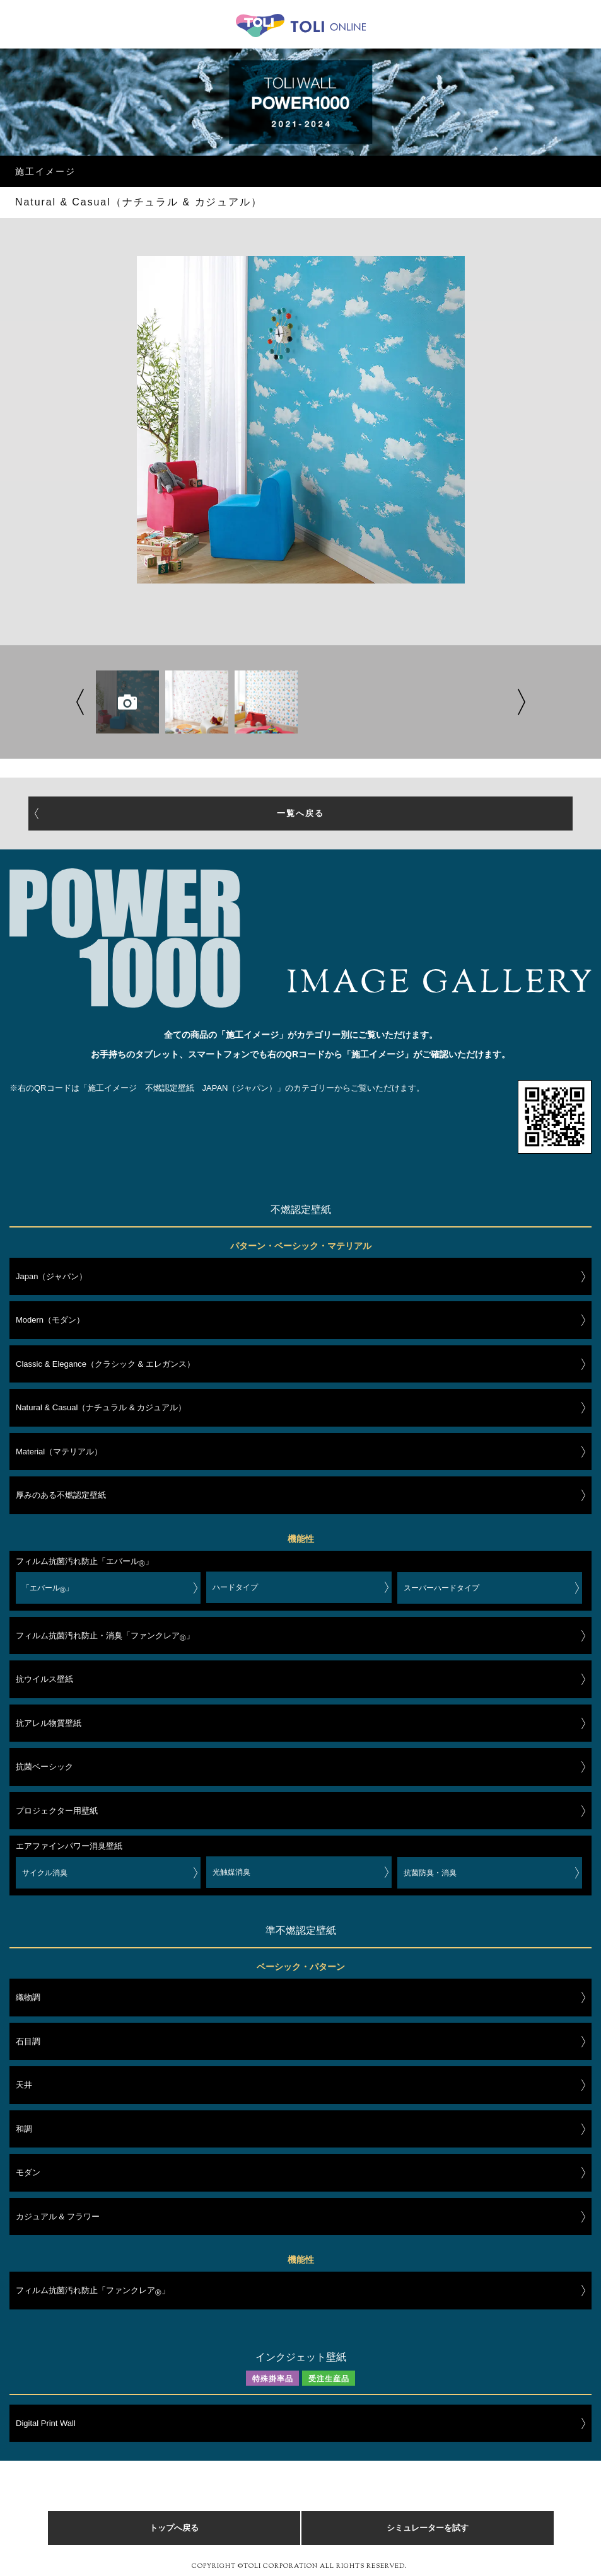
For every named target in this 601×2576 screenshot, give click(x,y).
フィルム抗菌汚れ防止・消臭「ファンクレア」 (105, 1638)
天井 (24, 2085)
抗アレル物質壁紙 (48, 1723)
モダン (28, 2172)
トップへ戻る (174, 2528)
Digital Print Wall (46, 2423)
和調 (24, 2129)
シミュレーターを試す (428, 2528)
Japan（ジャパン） (51, 1276)
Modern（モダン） (50, 1320)
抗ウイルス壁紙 (44, 1679)
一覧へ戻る (300, 813)
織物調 (28, 1997)
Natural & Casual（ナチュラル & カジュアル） (101, 1407)
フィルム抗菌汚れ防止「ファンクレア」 (93, 2292)
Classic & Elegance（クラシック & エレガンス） (105, 1364)
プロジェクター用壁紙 (57, 1810)
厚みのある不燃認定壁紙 (61, 1495)
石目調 (28, 2041)
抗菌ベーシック (44, 1766)
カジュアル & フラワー (58, 2216)
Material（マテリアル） (59, 1451)
